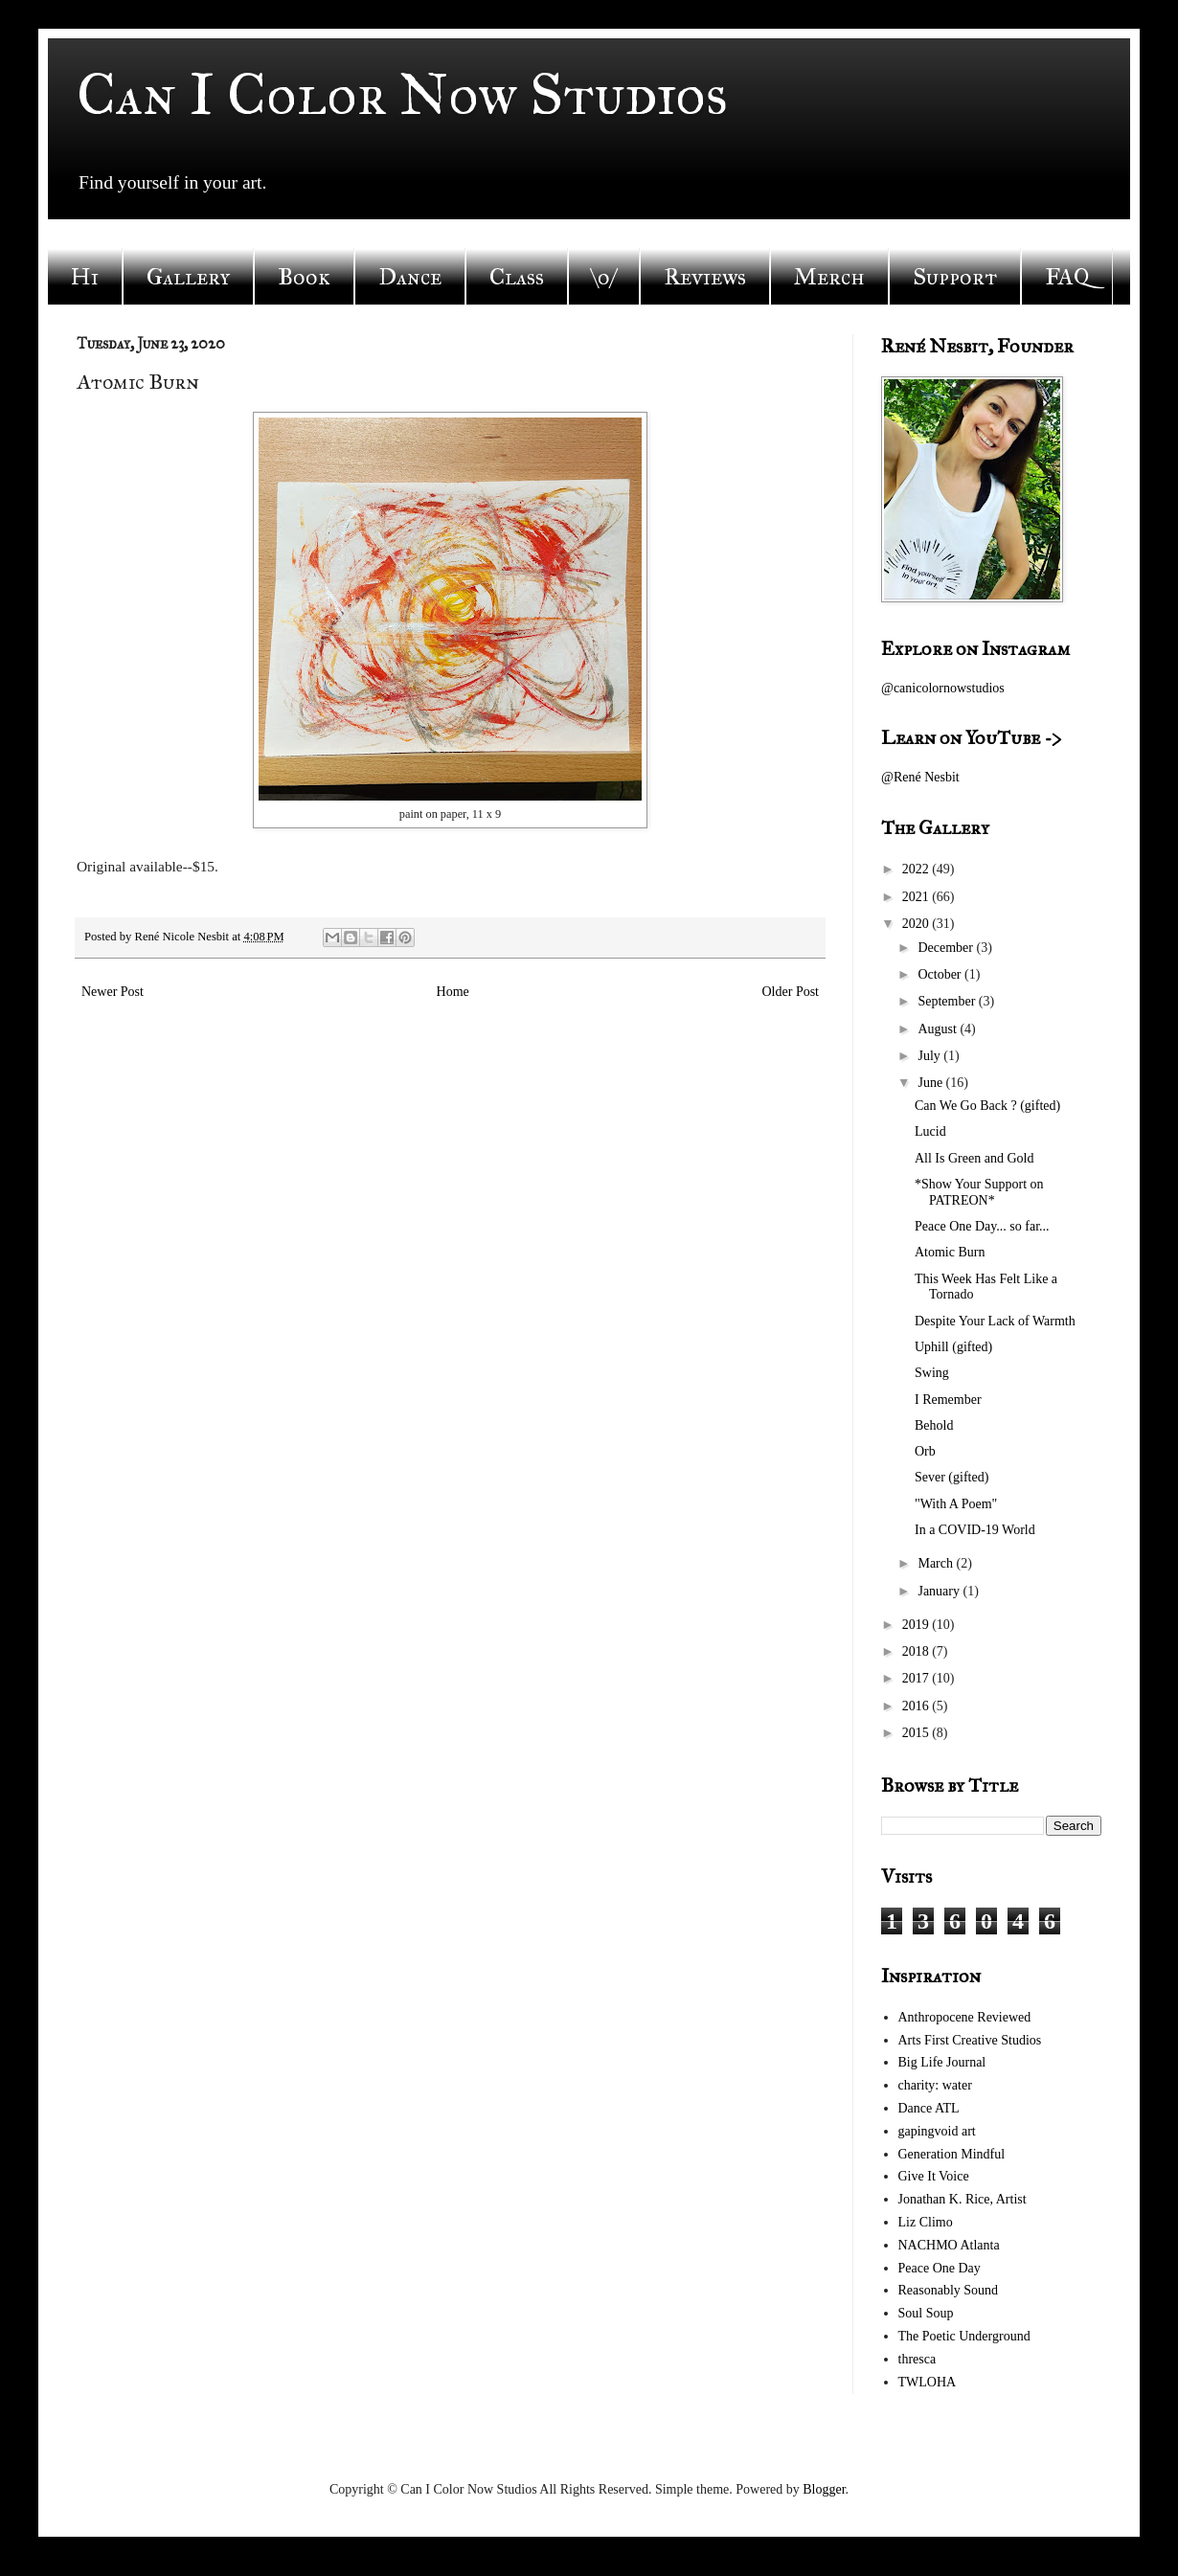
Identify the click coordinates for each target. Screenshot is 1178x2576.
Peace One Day (939, 2268)
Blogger (824, 2489)
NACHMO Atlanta (949, 2245)
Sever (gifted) (951, 1477)
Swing (932, 1373)
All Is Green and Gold (974, 1158)
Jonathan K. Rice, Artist (962, 2199)
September (947, 1001)
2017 (917, 1678)
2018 (917, 1651)
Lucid (930, 1131)
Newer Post (112, 991)
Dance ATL (929, 2108)
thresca (917, 2359)
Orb (925, 1451)
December (946, 947)
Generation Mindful (952, 2154)
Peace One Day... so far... (982, 1226)
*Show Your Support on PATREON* (979, 1192)
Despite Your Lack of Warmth (995, 1321)
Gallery (188, 276)
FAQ (1067, 276)
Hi (85, 276)
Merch (829, 276)
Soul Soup (926, 2313)
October (940, 974)
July (930, 1056)
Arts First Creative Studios (970, 2040)
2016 (917, 1706)
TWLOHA (927, 2382)
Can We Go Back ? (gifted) (987, 1105)
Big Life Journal (942, 2062)
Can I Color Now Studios (402, 94)
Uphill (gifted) (953, 1347)
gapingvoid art (937, 2131)
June (931, 1082)
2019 (917, 1624)
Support (955, 276)
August (938, 1029)
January (940, 1591)
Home (453, 991)
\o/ (604, 276)
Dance (410, 276)
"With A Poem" (956, 1504)
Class (516, 276)
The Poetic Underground (964, 2336)
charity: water (935, 2085)
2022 (917, 869)
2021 (917, 897)
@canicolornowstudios (943, 688)
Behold (934, 1425)
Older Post (791, 991)
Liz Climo (925, 2222)
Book (304, 276)
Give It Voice (933, 2176)
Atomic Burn (950, 1252)
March (936, 1563)
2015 (917, 1733)
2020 (917, 923)
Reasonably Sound (948, 2290)
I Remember (948, 1399)
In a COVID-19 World (975, 1530)
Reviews (705, 276)
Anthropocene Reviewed (964, 2017)
